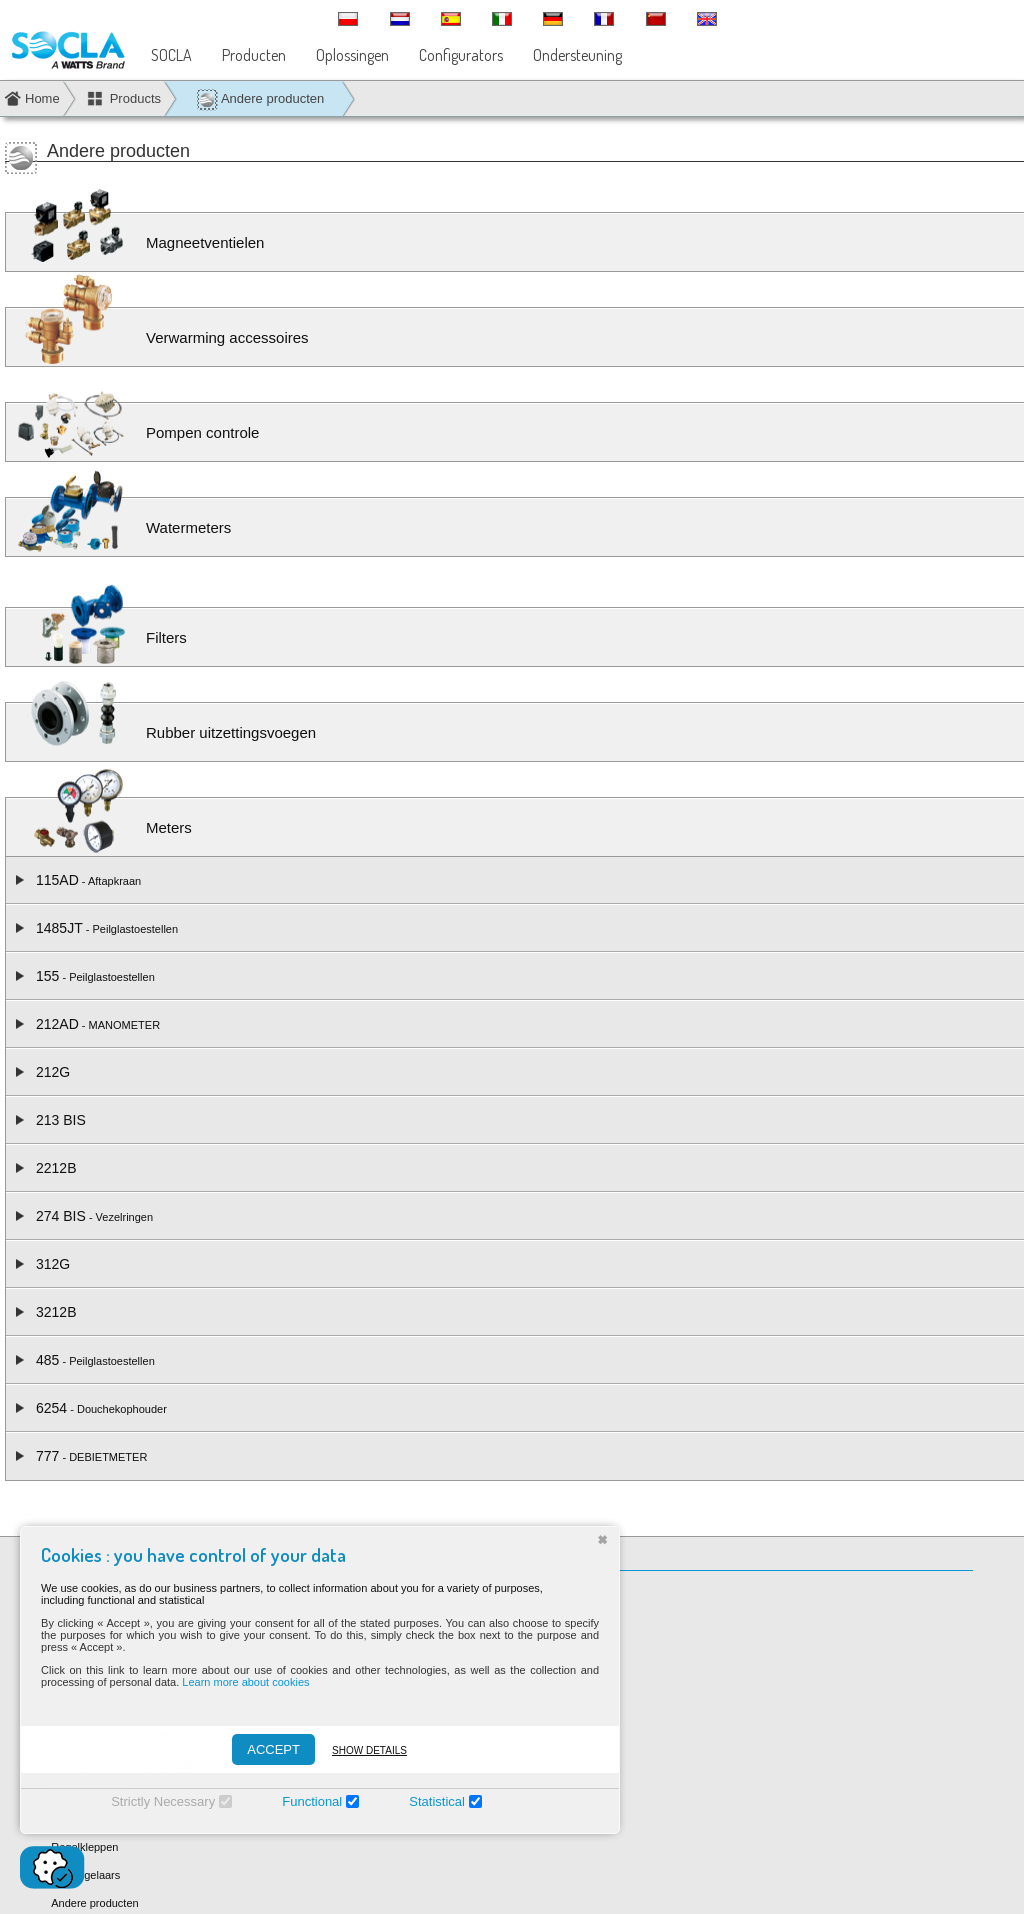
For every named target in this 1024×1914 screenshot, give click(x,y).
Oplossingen (352, 55)
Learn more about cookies (236, 1682)
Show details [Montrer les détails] (360, 1750)
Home (42, 98)
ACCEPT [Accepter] (264, 1749)
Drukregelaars (85, 1875)
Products (135, 98)
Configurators (461, 55)
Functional (303, 1801)
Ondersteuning (577, 55)
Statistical (428, 1801)
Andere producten (260, 99)
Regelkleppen (84, 1847)
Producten (254, 55)
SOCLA (171, 55)
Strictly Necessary (154, 1801)
